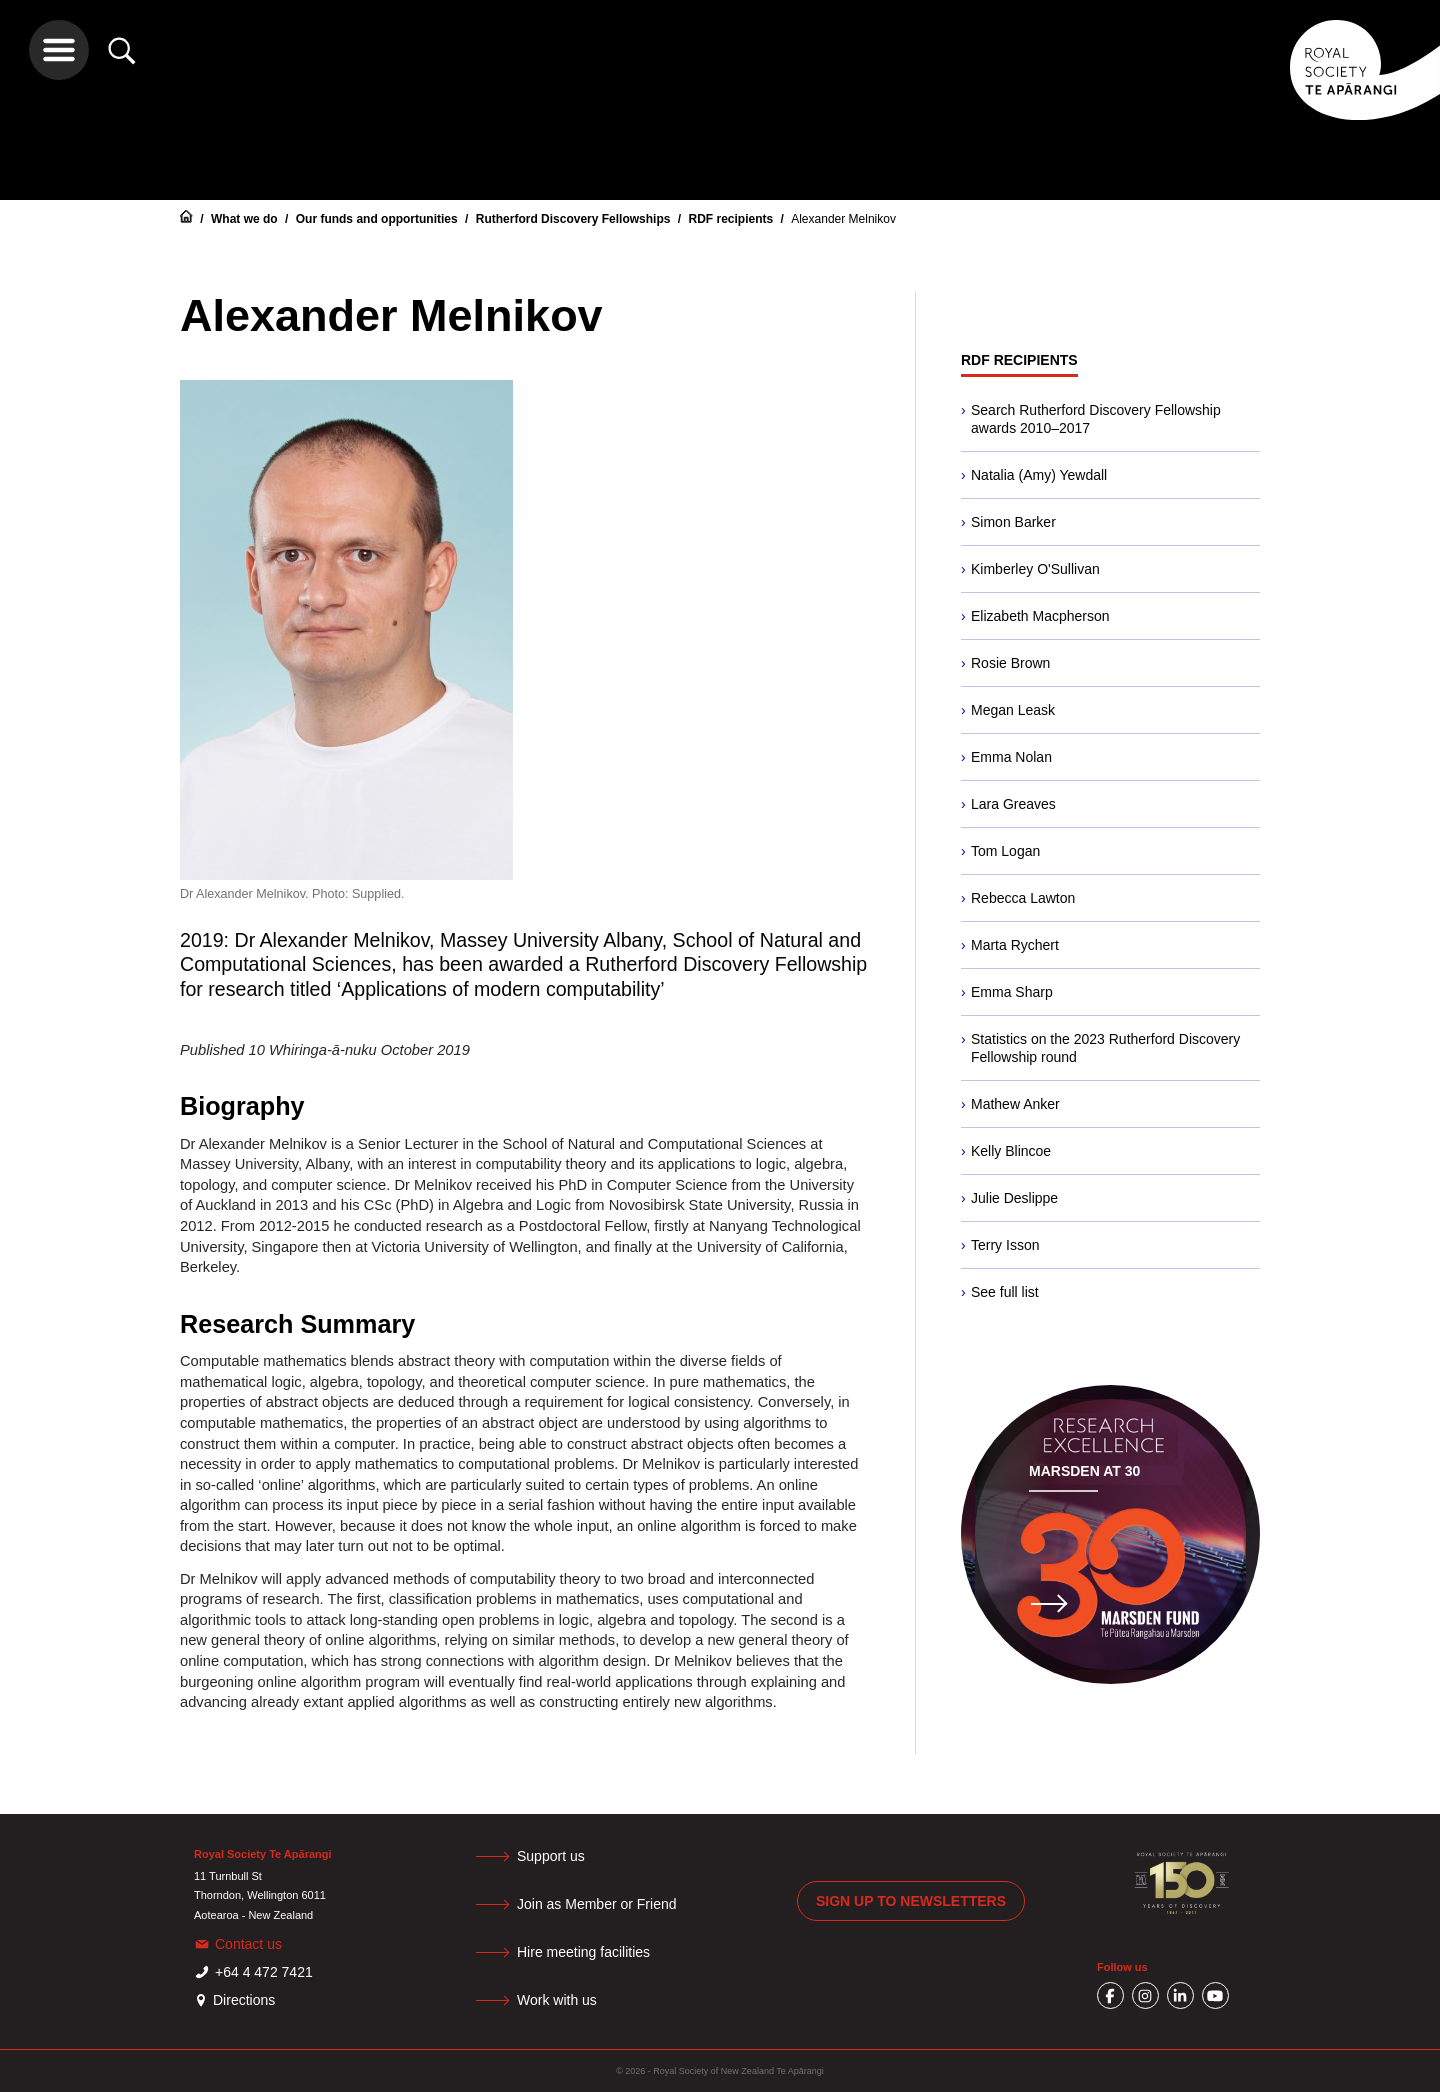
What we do (246, 219)
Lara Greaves (1013, 804)
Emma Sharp (1012, 992)
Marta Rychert (1015, 945)
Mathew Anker (1015, 1104)
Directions (244, 2000)
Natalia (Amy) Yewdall (1039, 475)
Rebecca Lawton (1023, 898)
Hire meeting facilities (583, 1952)
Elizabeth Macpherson (1040, 616)
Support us (551, 1856)
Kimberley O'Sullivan (1035, 569)
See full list (1005, 1292)
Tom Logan (1005, 851)
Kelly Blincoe (1011, 1151)
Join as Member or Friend (597, 1904)
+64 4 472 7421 (264, 1972)
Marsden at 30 (1084, 1471)
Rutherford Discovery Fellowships (575, 219)
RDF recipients (732, 219)
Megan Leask (1013, 710)
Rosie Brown (1010, 663)
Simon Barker (1013, 522)
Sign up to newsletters (911, 1901)
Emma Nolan (1011, 757)
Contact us (248, 1944)
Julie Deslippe (1014, 1198)
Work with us (557, 2000)
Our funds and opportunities (378, 219)
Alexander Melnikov (843, 219)
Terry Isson (1005, 1245)
